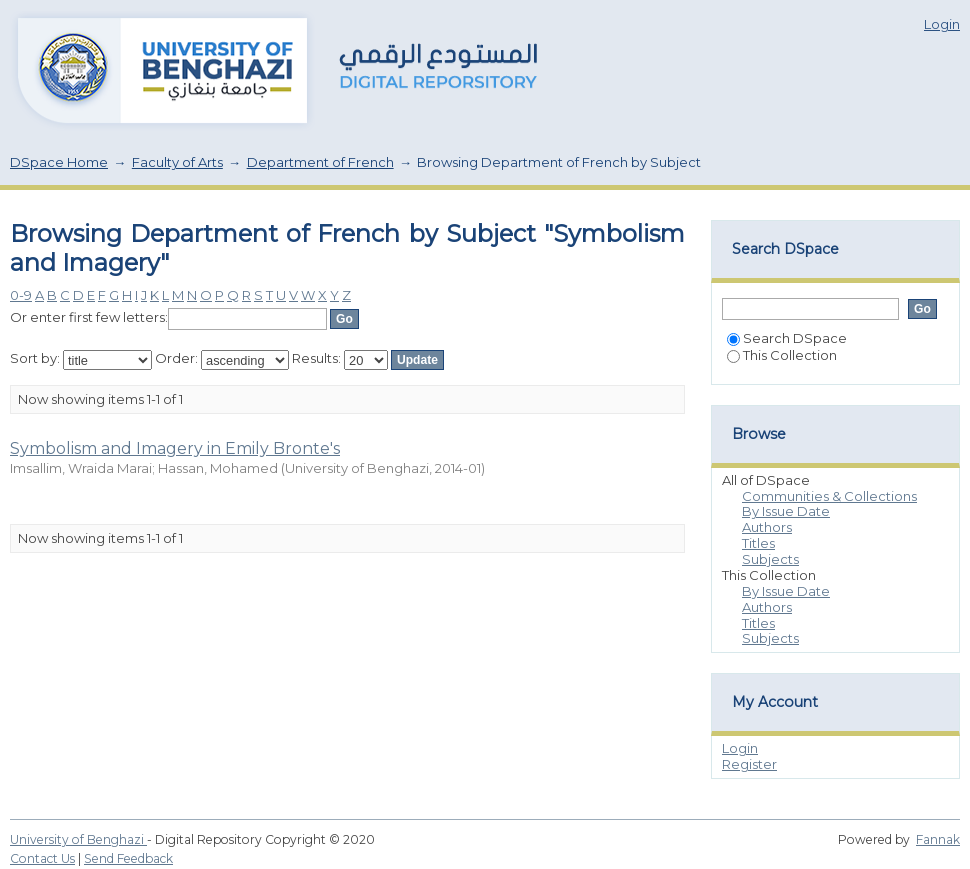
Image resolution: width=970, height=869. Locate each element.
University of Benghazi (78, 839)
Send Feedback (128, 858)
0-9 (21, 295)
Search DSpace (787, 338)
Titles (758, 543)
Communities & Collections (829, 496)
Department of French (320, 162)
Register (749, 764)
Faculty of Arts (177, 162)
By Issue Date (786, 511)
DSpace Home (59, 162)
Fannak (938, 839)
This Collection (782, 355)
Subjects (770, 559)
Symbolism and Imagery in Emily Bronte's (175, 448)
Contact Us (42, 858)
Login (942, 24)
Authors (767, 527)
